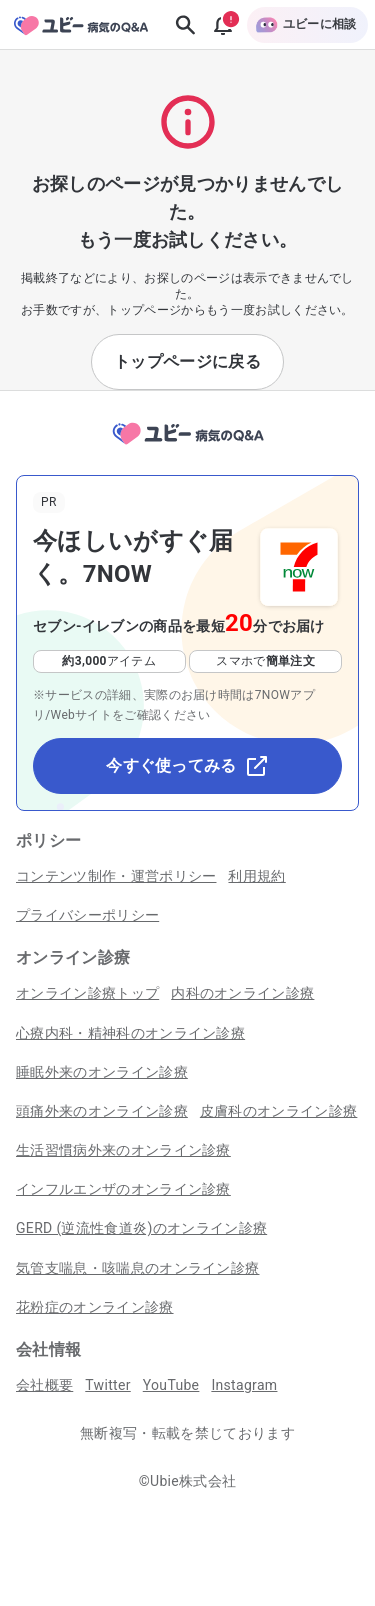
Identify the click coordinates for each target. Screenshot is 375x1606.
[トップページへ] (188, 445)
